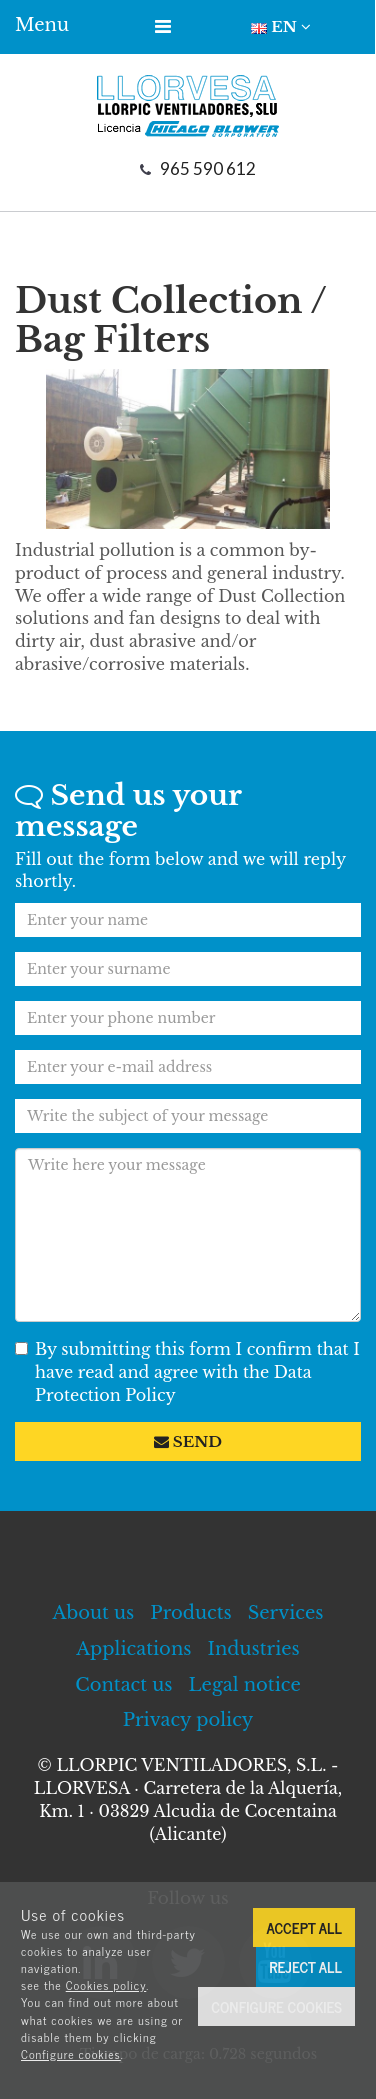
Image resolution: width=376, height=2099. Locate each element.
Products (190, 1613)
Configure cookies (71, 2054)
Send (188, 1441)
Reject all (305, 1966)
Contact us (123, 1685)
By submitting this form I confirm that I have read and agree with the (187, 1372)
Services (286, 1613)
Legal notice (245, 1685)
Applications (133, 1649)
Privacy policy (188, 1720)
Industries (254, 1649)
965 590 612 (208, 168)
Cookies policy (106, 1985)
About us (94, 1613)
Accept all (304, 1927)
